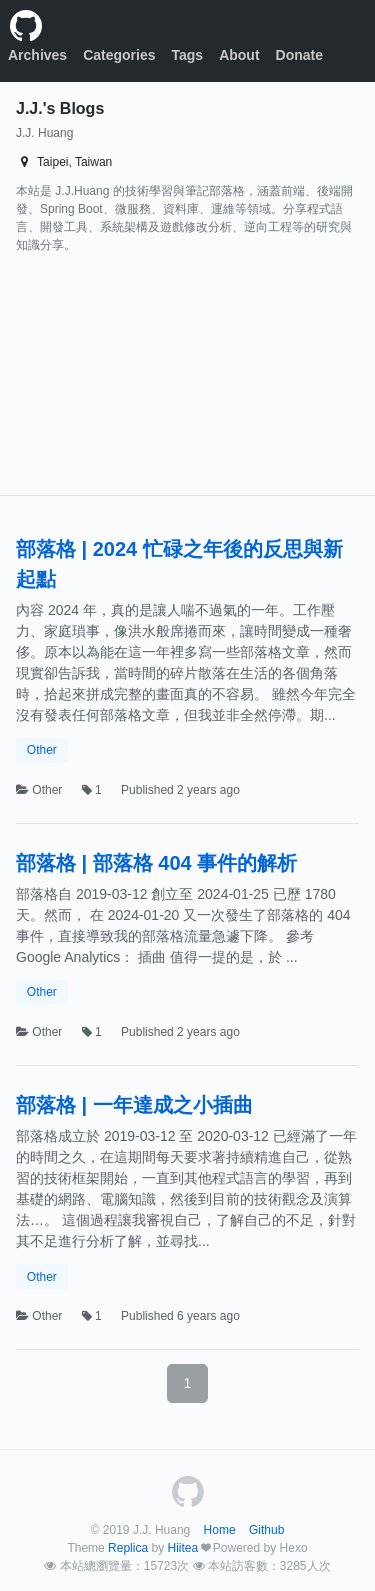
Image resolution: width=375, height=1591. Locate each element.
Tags (188, 55)
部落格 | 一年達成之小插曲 (134, 1105)
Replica (128, 1548)
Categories (119, 55)
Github (266, 1530)
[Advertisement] (134, 379)
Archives (37, 55)
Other (42, 750)
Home (220, 1530)
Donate (299, 55)
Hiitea (182, 1548)
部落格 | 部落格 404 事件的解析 (156, 863)
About (239, 55)
